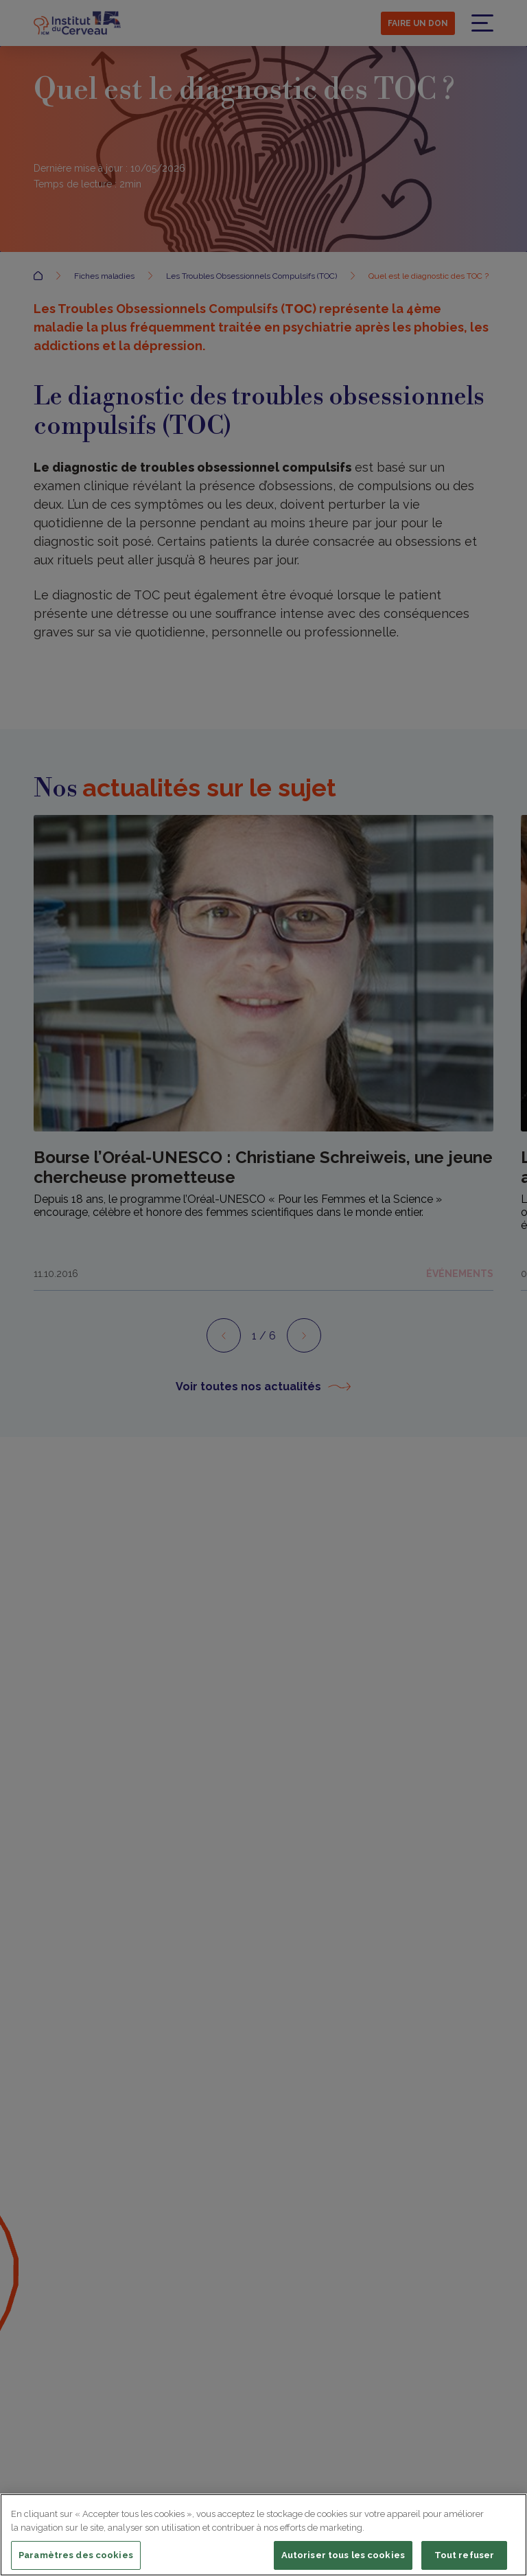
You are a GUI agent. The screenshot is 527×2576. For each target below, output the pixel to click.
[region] (263, 2535)
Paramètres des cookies (76, 2555)
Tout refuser (464, 2555)
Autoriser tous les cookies (343, 2555)
